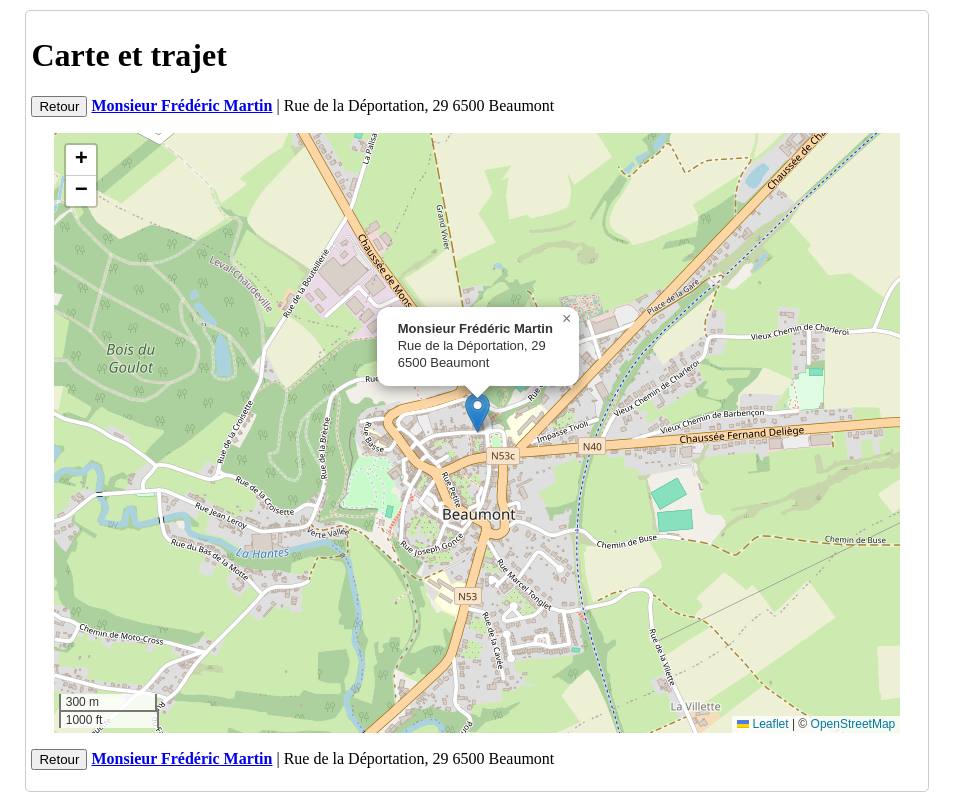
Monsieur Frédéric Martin (181, 105)
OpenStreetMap (853, 724)
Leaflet (762, 724)
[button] (477, 412)
